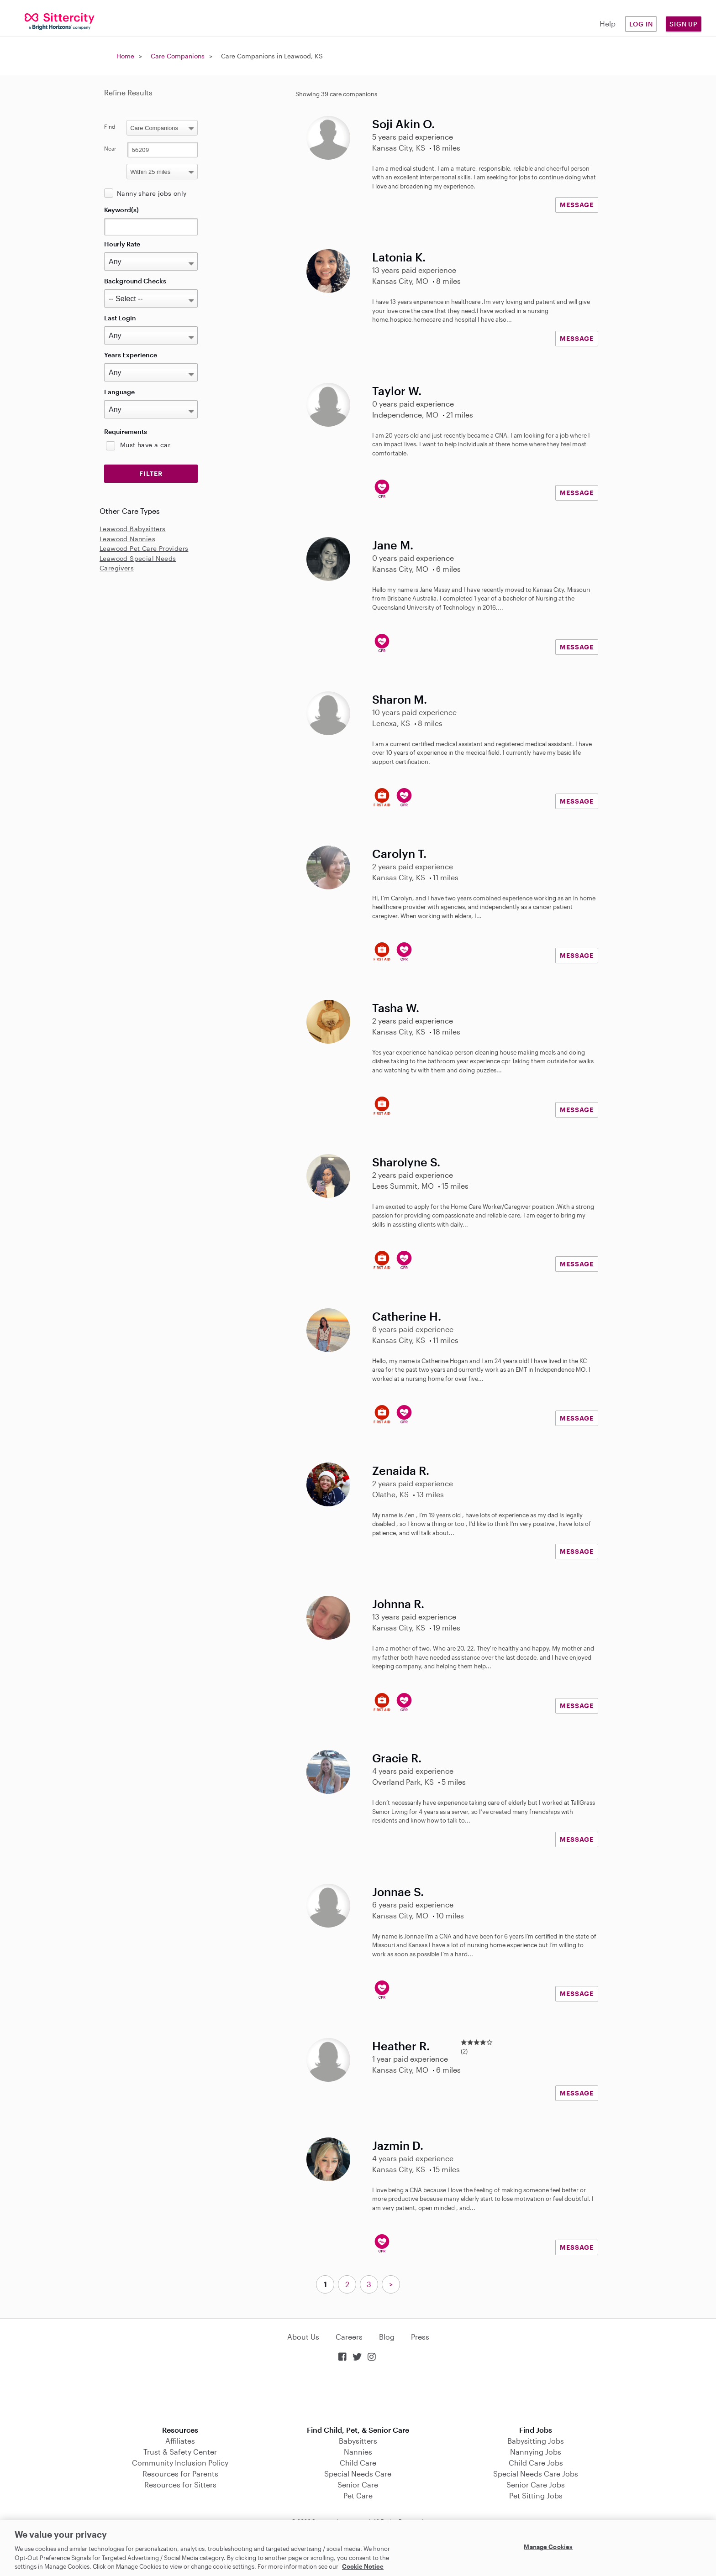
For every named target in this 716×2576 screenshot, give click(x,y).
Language (119, 392)
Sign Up (683, 24)
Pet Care (358, 2495)
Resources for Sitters (180, 2484)
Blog (387, 2336)
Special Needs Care (357, 2473)
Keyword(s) (121, 210)
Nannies (358, 2451)
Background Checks (135, 281)
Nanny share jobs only (151, 193)
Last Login (120, 318)
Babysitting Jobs (535, 2440)
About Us (303, 2336)
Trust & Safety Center (180, 2451)
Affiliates (180, 2440)
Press (420, 2336)
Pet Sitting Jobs (536, 2495)
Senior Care (357, 2484)
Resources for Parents (180, 2473)
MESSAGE (577, 205)
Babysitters (358, 2440)
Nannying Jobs (535, 2451)
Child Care (358, 2462)
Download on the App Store (358, 2395)
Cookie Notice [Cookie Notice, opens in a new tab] (363, 2566)
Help (608, 23)
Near (110, 148)
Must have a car (145, 445)
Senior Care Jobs (535, 2484)
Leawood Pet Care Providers (144, 548)
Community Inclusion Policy (180, 2462)
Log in (641, 24)
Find (110, 126)
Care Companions (178, 56)
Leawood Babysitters (133, 529)
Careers (349, 2336)
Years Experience (130, 355)
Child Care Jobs (536, 2462)
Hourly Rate (122, 244)
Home (125, 56)
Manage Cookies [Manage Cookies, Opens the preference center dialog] (548, 2546)
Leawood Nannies (127, 539)
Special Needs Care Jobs (535, 2473)
